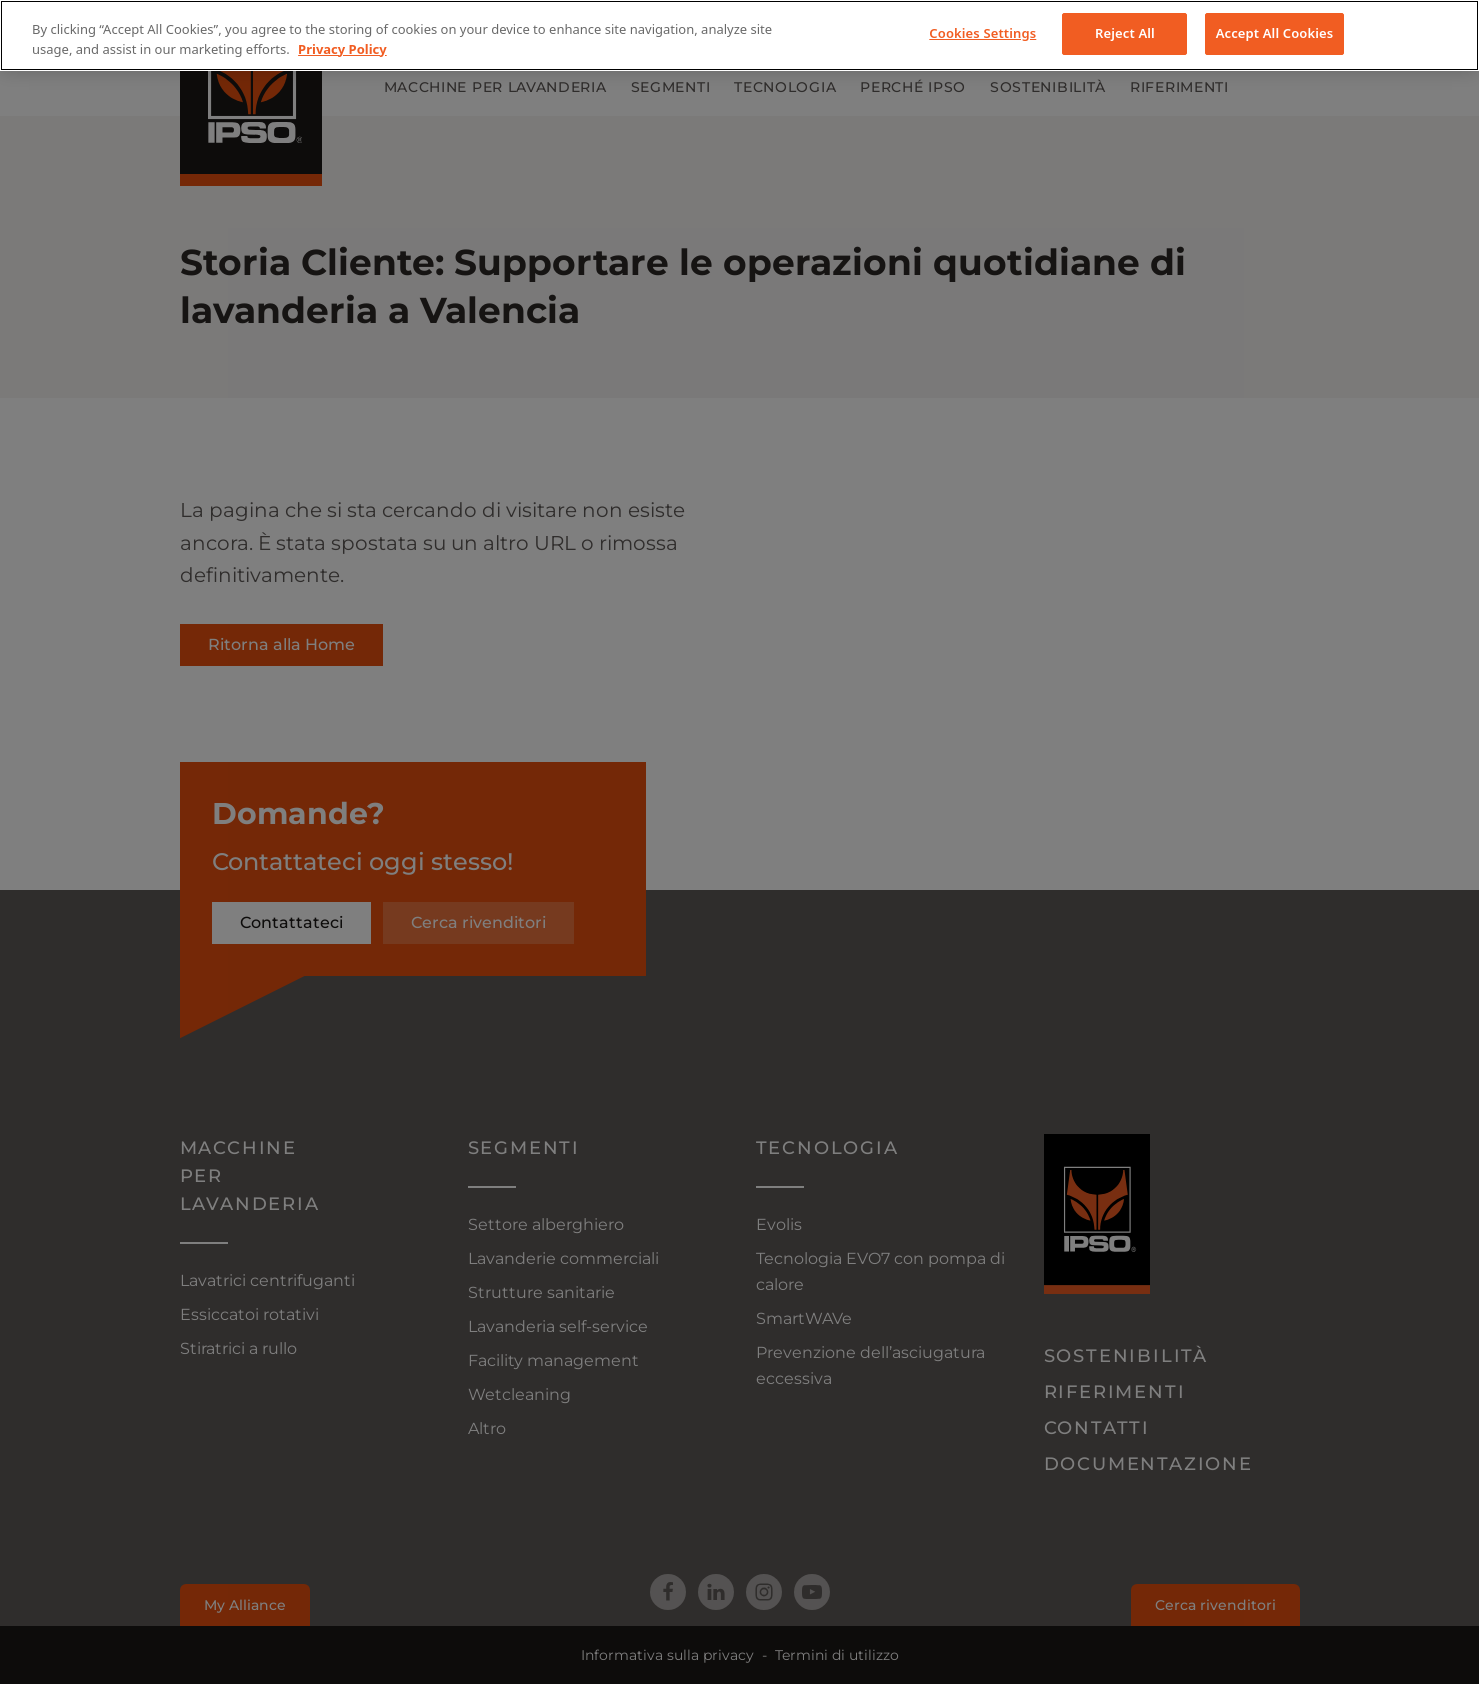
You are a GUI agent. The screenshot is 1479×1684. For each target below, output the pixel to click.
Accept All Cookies (1275, 33)
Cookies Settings (982, 33)
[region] (739, 35)
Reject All (1125, 33)
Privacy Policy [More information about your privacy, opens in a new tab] (342, 49)
